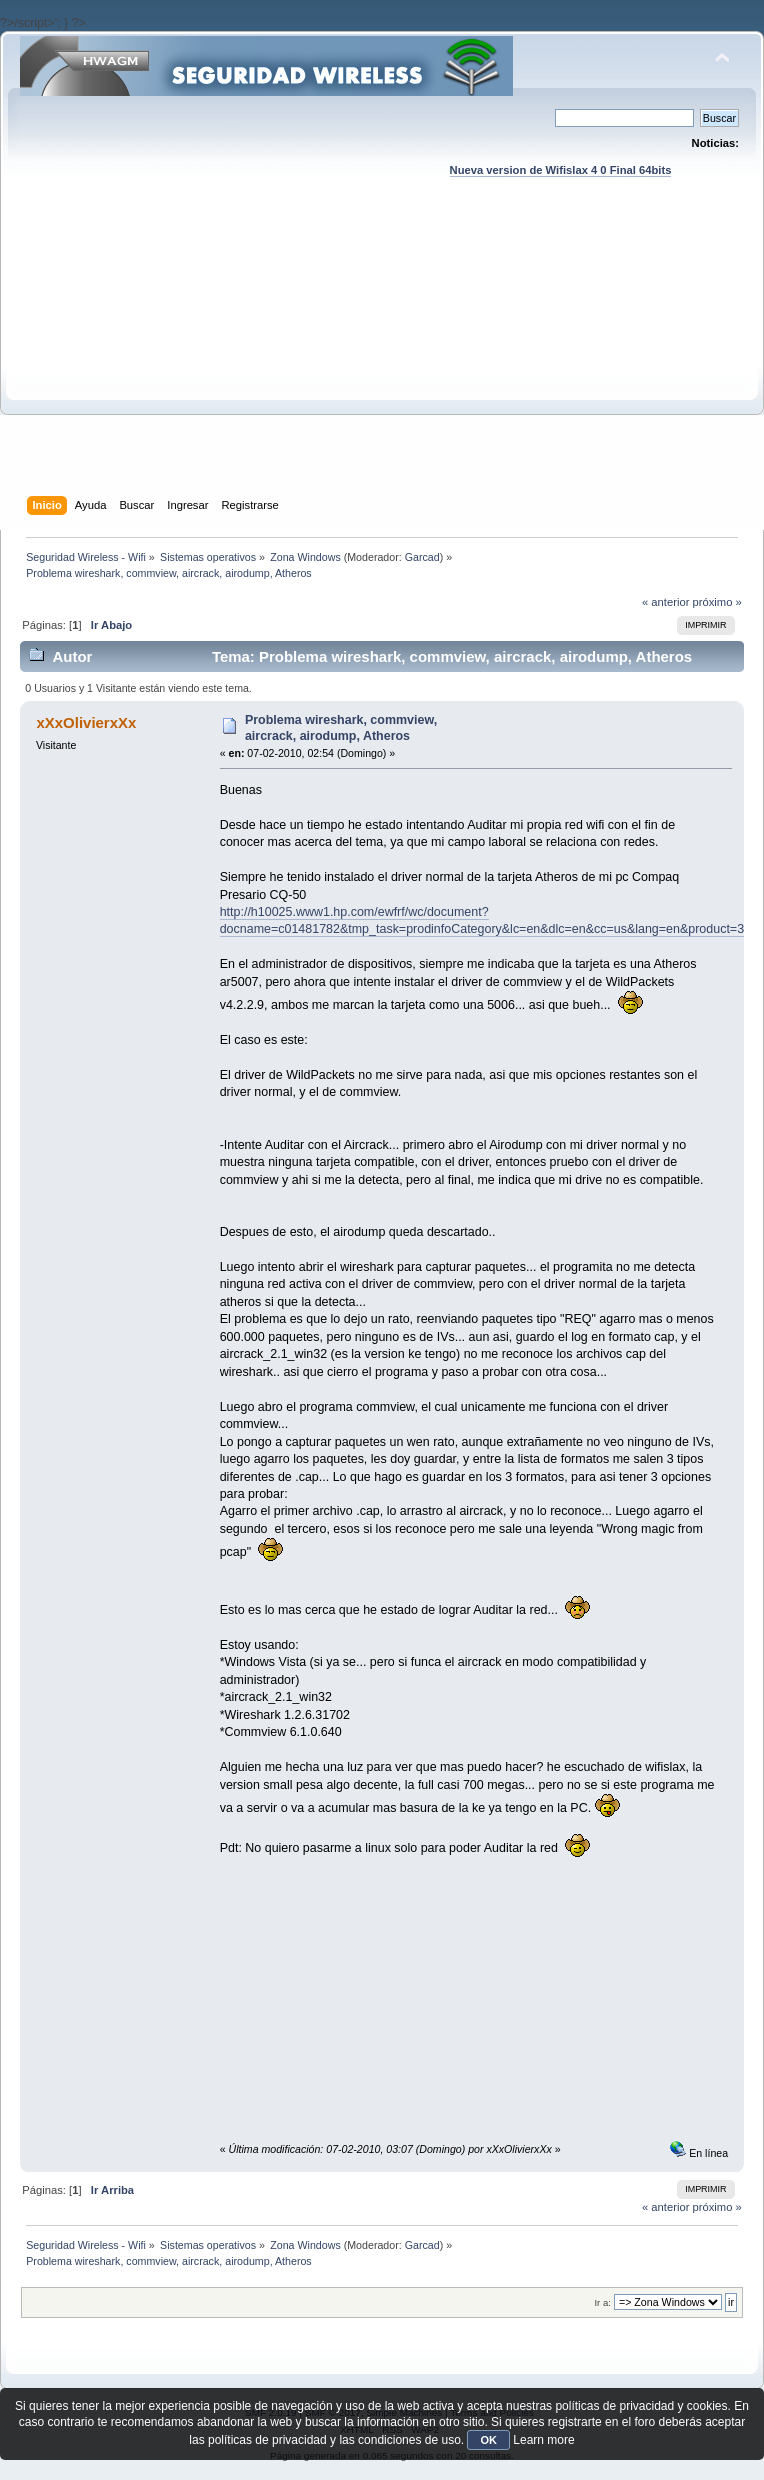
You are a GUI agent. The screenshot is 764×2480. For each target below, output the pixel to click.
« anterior (665, 602)
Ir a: (602, 2302)
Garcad (422, 557)
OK (488, 2440)
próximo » (717, 602)
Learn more (543, 2440)
